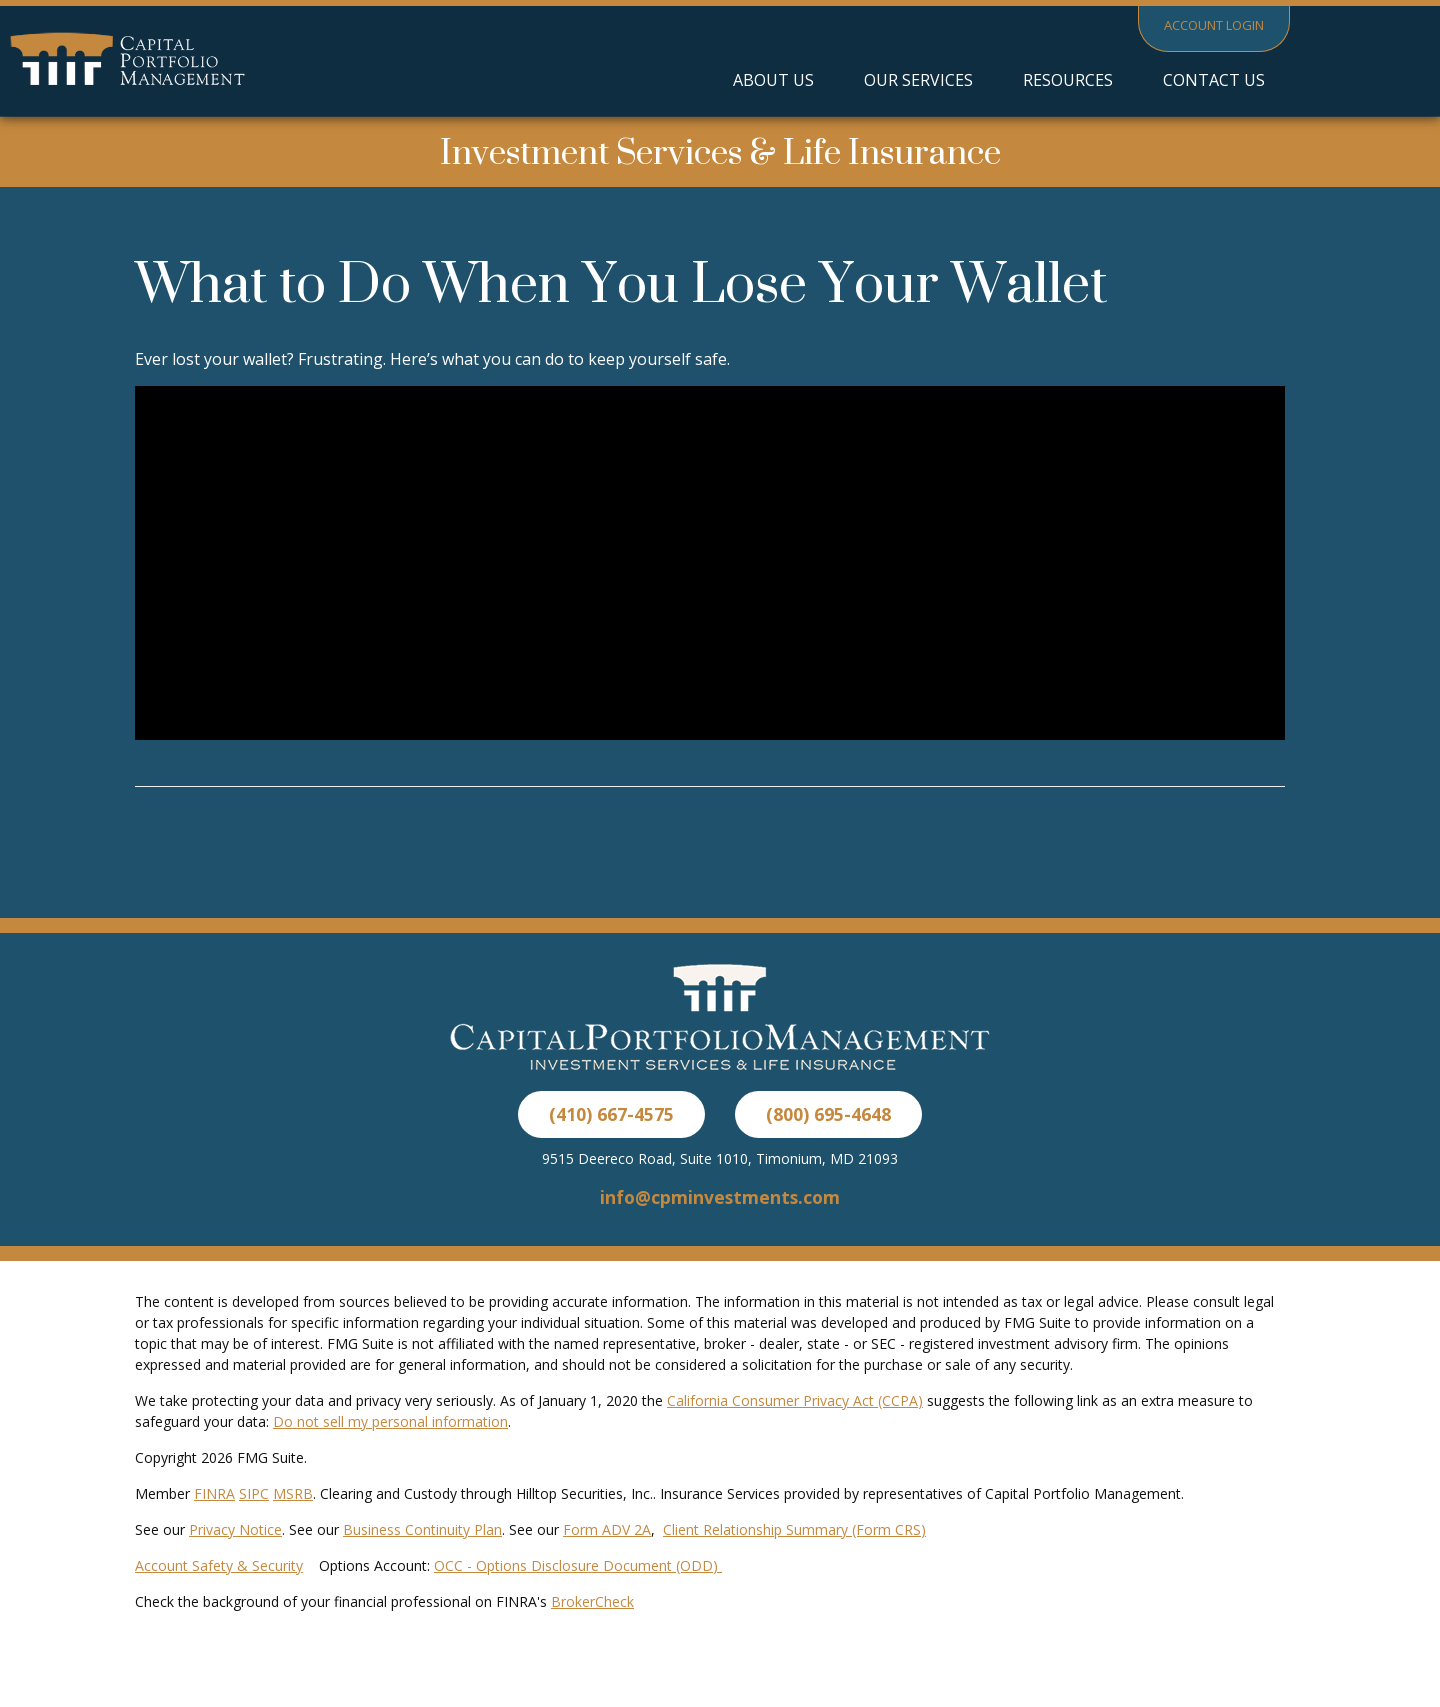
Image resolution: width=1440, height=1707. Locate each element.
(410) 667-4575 (611, 1114)
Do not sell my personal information (390, 1421)
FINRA (214, 1493)
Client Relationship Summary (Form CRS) (794, 1529)
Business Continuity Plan (422, 1529)
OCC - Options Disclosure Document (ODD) (578, 1565)
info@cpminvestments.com (720, 1197)
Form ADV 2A (607, 1529)
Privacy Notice (235, 1529)
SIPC (254, 1493)
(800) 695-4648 (828, 1114)
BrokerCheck (592, 1601)
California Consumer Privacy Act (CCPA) (795, 1400)
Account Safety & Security (219, 1565)
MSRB (293, 1493)
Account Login (1214, 25)
